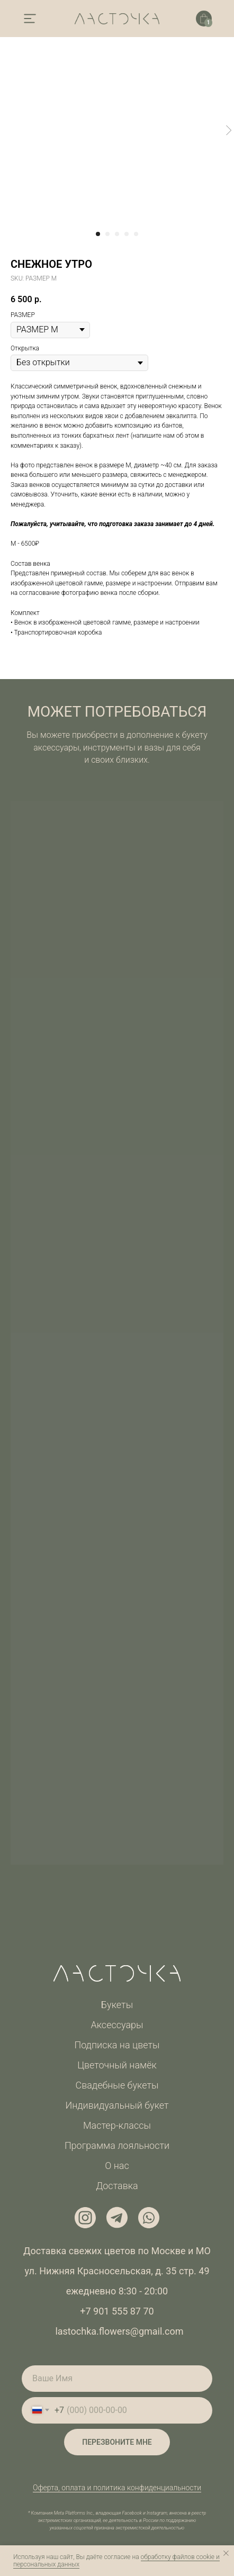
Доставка (117, 2185)
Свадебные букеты (116, 2085)
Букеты (117, 2004)
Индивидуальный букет (116, 2105)
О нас (117, 2165)
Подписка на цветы (116, 2044)
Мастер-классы (117, 2125)
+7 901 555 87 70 (117, 2311)
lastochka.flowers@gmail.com (119, 2331)
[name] (117, 2378)
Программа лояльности (117, 2145)
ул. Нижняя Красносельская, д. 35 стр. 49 (116, 2270)
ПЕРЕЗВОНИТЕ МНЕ (116, 2442)
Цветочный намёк (117, 2065)
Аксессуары (117, 2024)
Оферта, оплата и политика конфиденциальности (117, 2487)
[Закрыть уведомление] (226, 2553)
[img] (30, 18)
